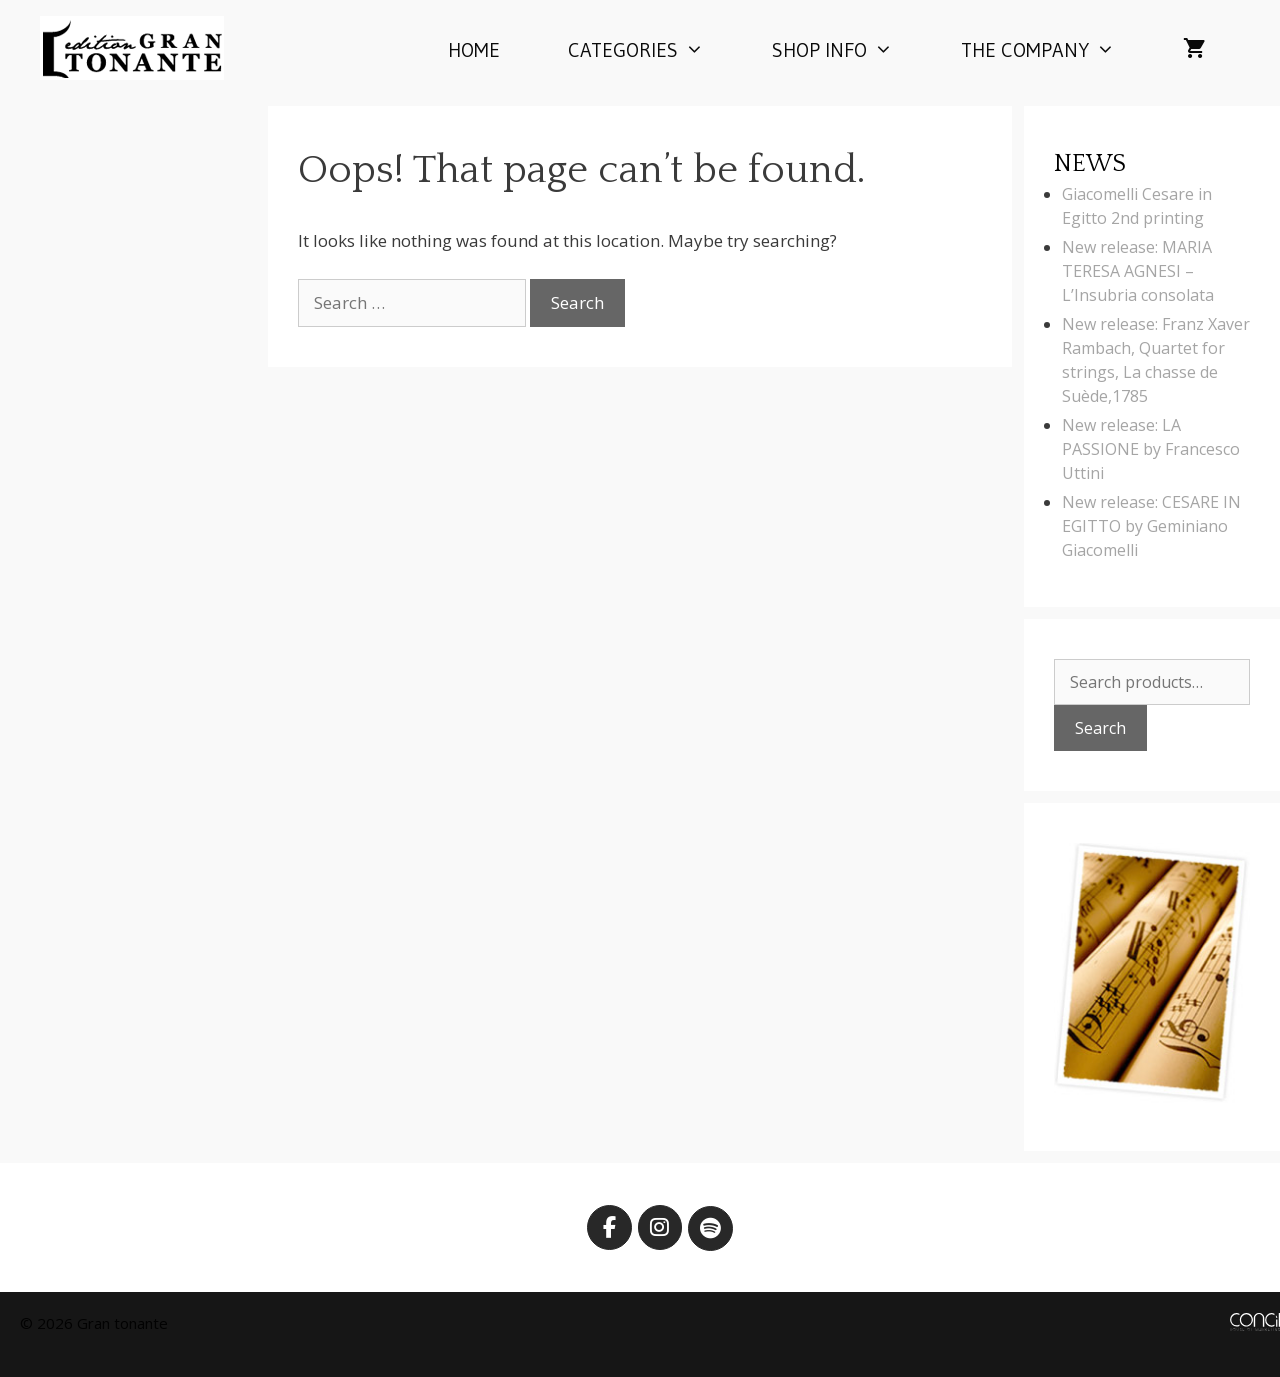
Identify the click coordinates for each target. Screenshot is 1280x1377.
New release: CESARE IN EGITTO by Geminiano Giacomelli (1151, 526)
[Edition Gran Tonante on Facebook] (609, 1228)
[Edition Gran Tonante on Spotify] (710, 1229)
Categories (653, 50)
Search (1100, 728)
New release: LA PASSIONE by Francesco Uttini (1151, 449)
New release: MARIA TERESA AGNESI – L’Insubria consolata (1138, 271)
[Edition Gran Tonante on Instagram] (660, 1228)
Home (474, 50)
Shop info (849, 50)
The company (1055, 50)
